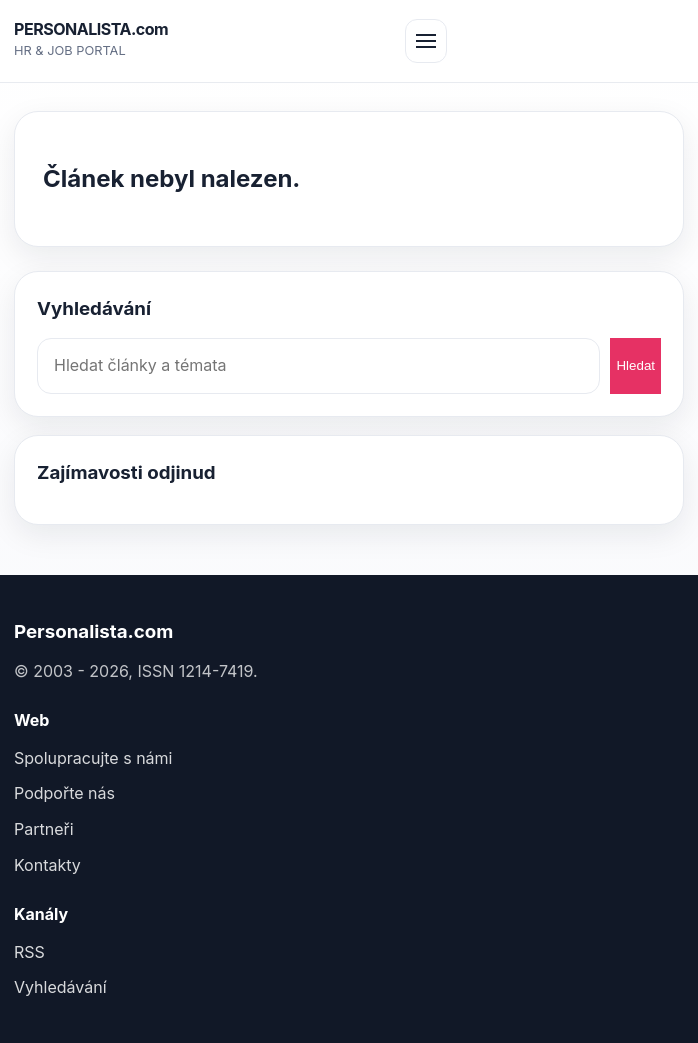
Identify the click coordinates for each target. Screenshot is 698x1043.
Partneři (44, 829)
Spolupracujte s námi (93, 758)
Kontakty (47, 865)
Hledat (635, 365)
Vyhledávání (60, 987)
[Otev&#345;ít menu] (426, 41)
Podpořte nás (64, 793)
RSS (29, 952)
